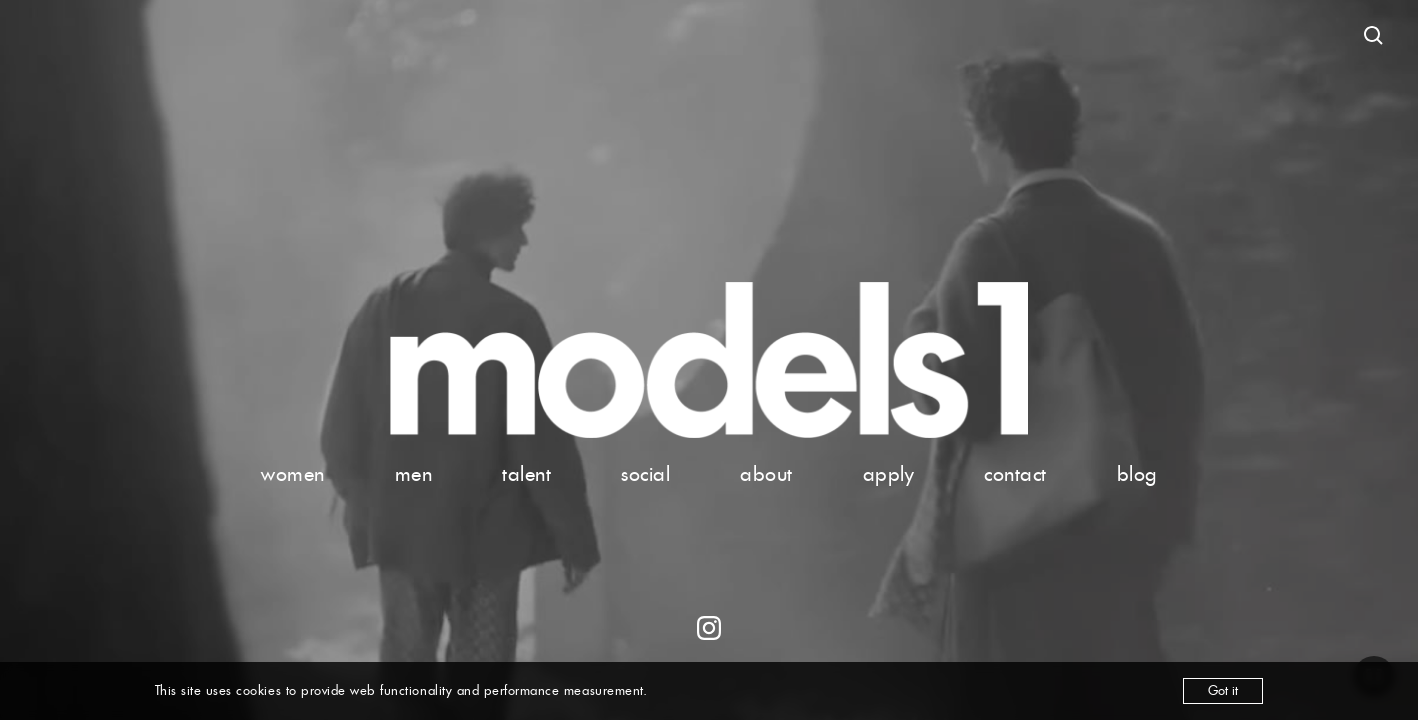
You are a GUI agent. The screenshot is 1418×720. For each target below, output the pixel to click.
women (293, 474)
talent (526, 474)
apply (889, 474)
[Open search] (1374, 36)
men (414, 474)
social (645, 474)
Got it (1223, 690)
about (766, 474)
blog (1137, 474)
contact (1015, 474)
